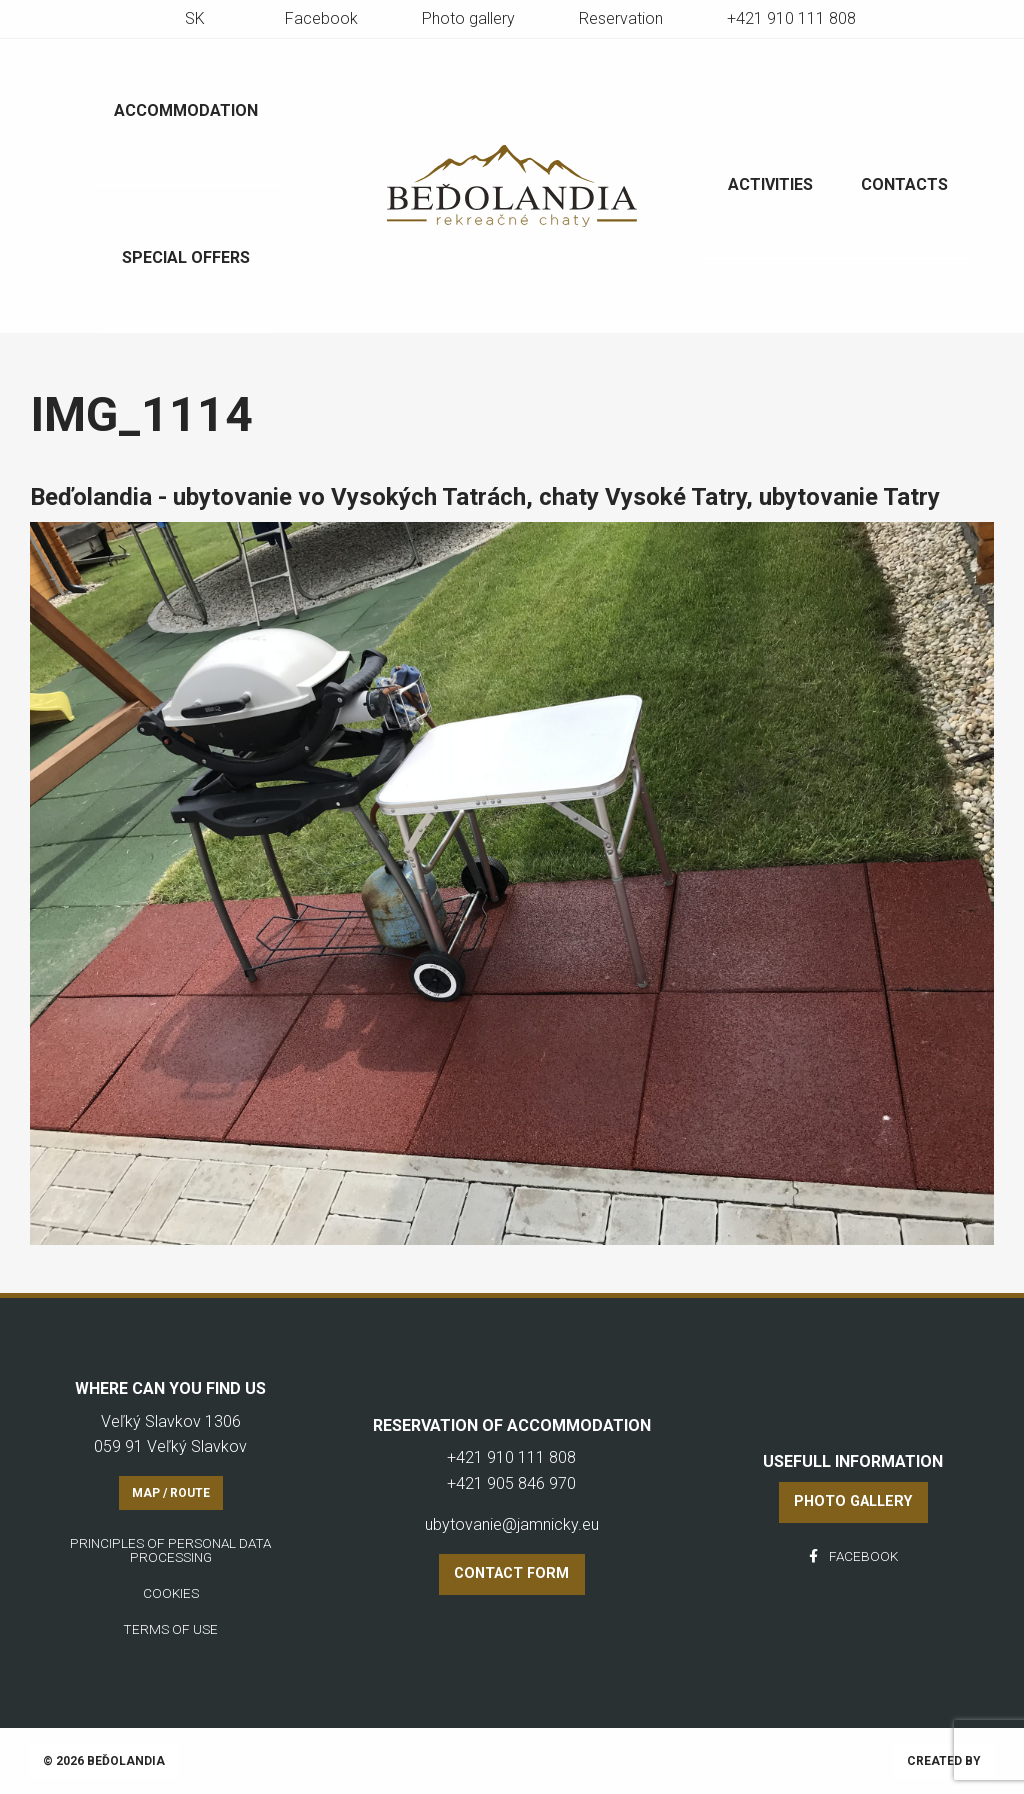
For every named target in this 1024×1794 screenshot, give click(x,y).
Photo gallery (468, 18)
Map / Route (171, 1493)
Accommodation (186, 110)
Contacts (904, 184)
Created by (944, 1761)
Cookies (171, 1593)
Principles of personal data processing (170, 1550)
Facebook (321, 18)
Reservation (621, 18)
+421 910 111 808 (791, 18)
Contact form (511, 1573)
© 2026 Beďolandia (104, 1761)
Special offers (186, 257)
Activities (770, 184)
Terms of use (170, 1629)
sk (195, 18)
